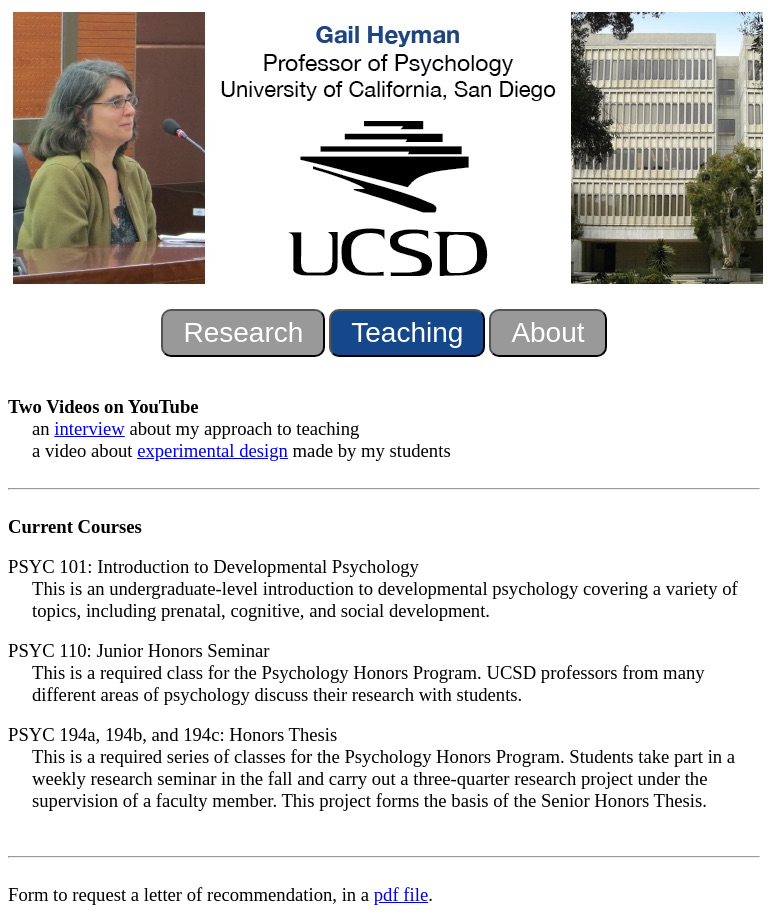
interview (89, 428)
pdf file (401, 894)
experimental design (212, 450)
